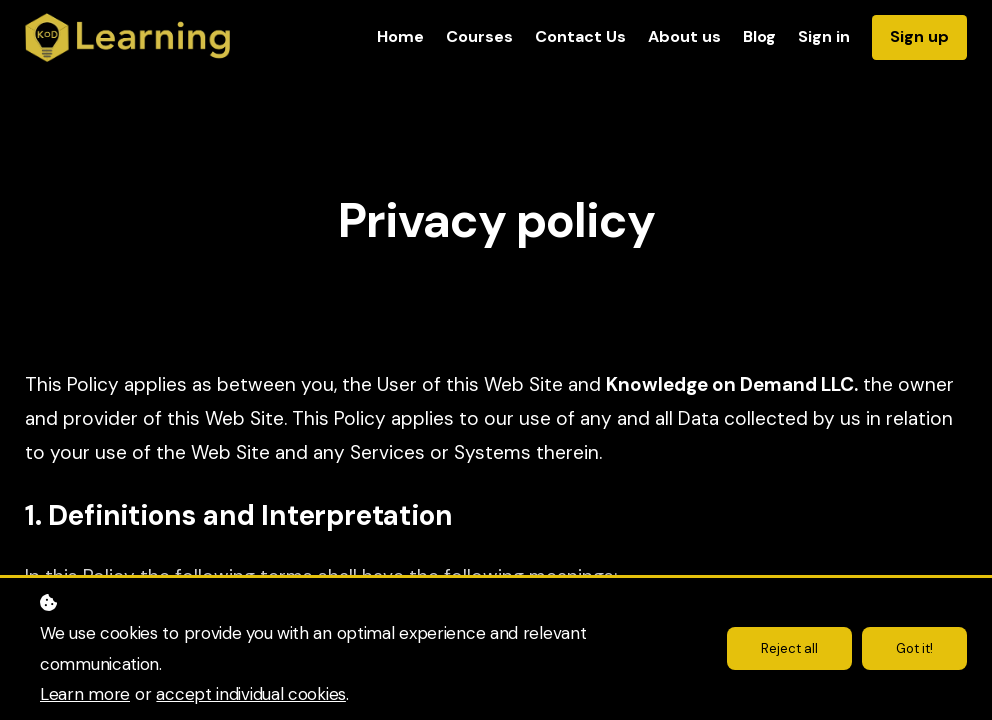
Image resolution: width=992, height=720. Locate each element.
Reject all (783, 649)
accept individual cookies (251, 694)
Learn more (85, 694)
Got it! (912, 649)
